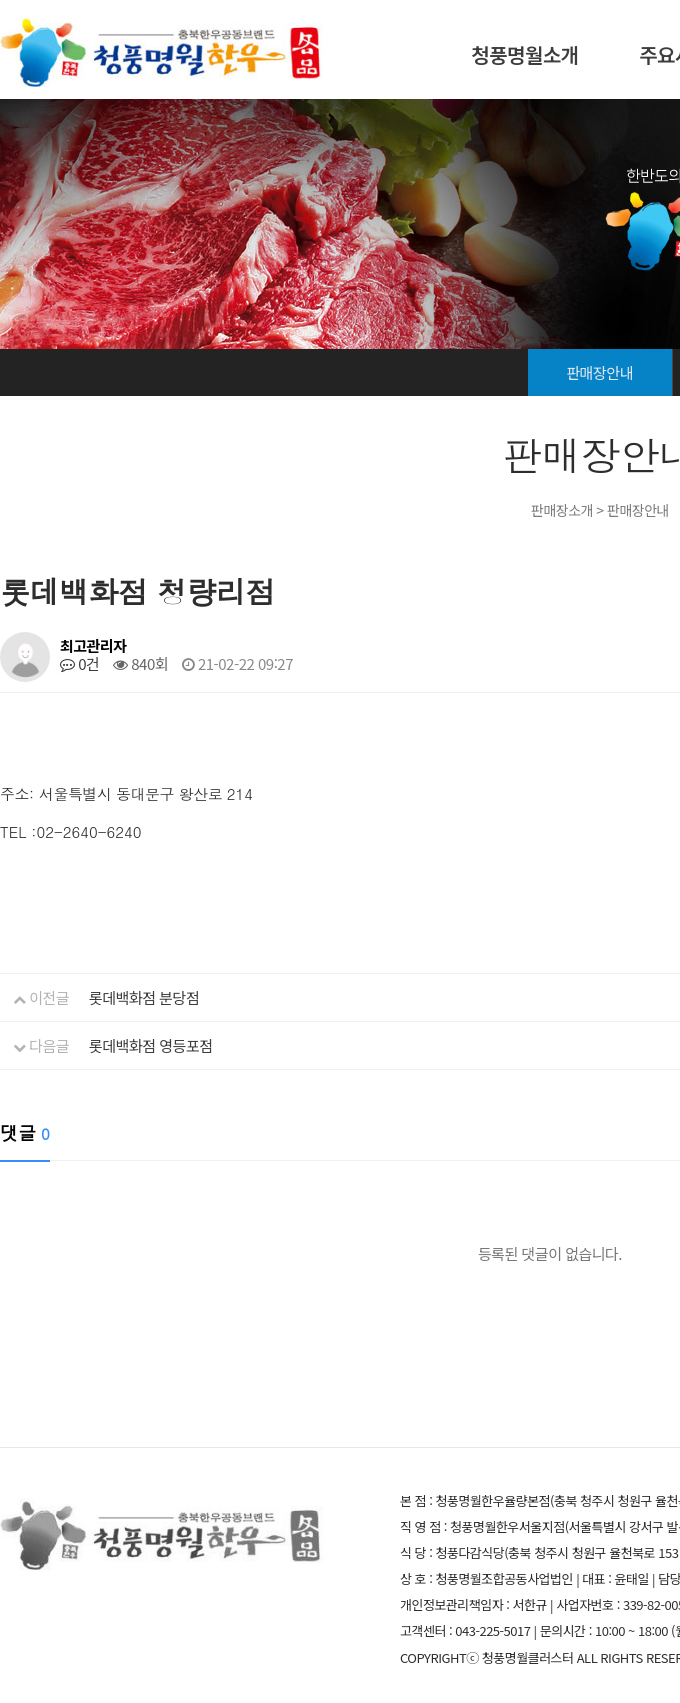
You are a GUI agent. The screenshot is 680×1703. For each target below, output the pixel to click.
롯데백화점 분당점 (144, 997)
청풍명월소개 (524, 54)
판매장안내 (599, 372)
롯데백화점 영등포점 (150, 1045)
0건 (79, 663)
